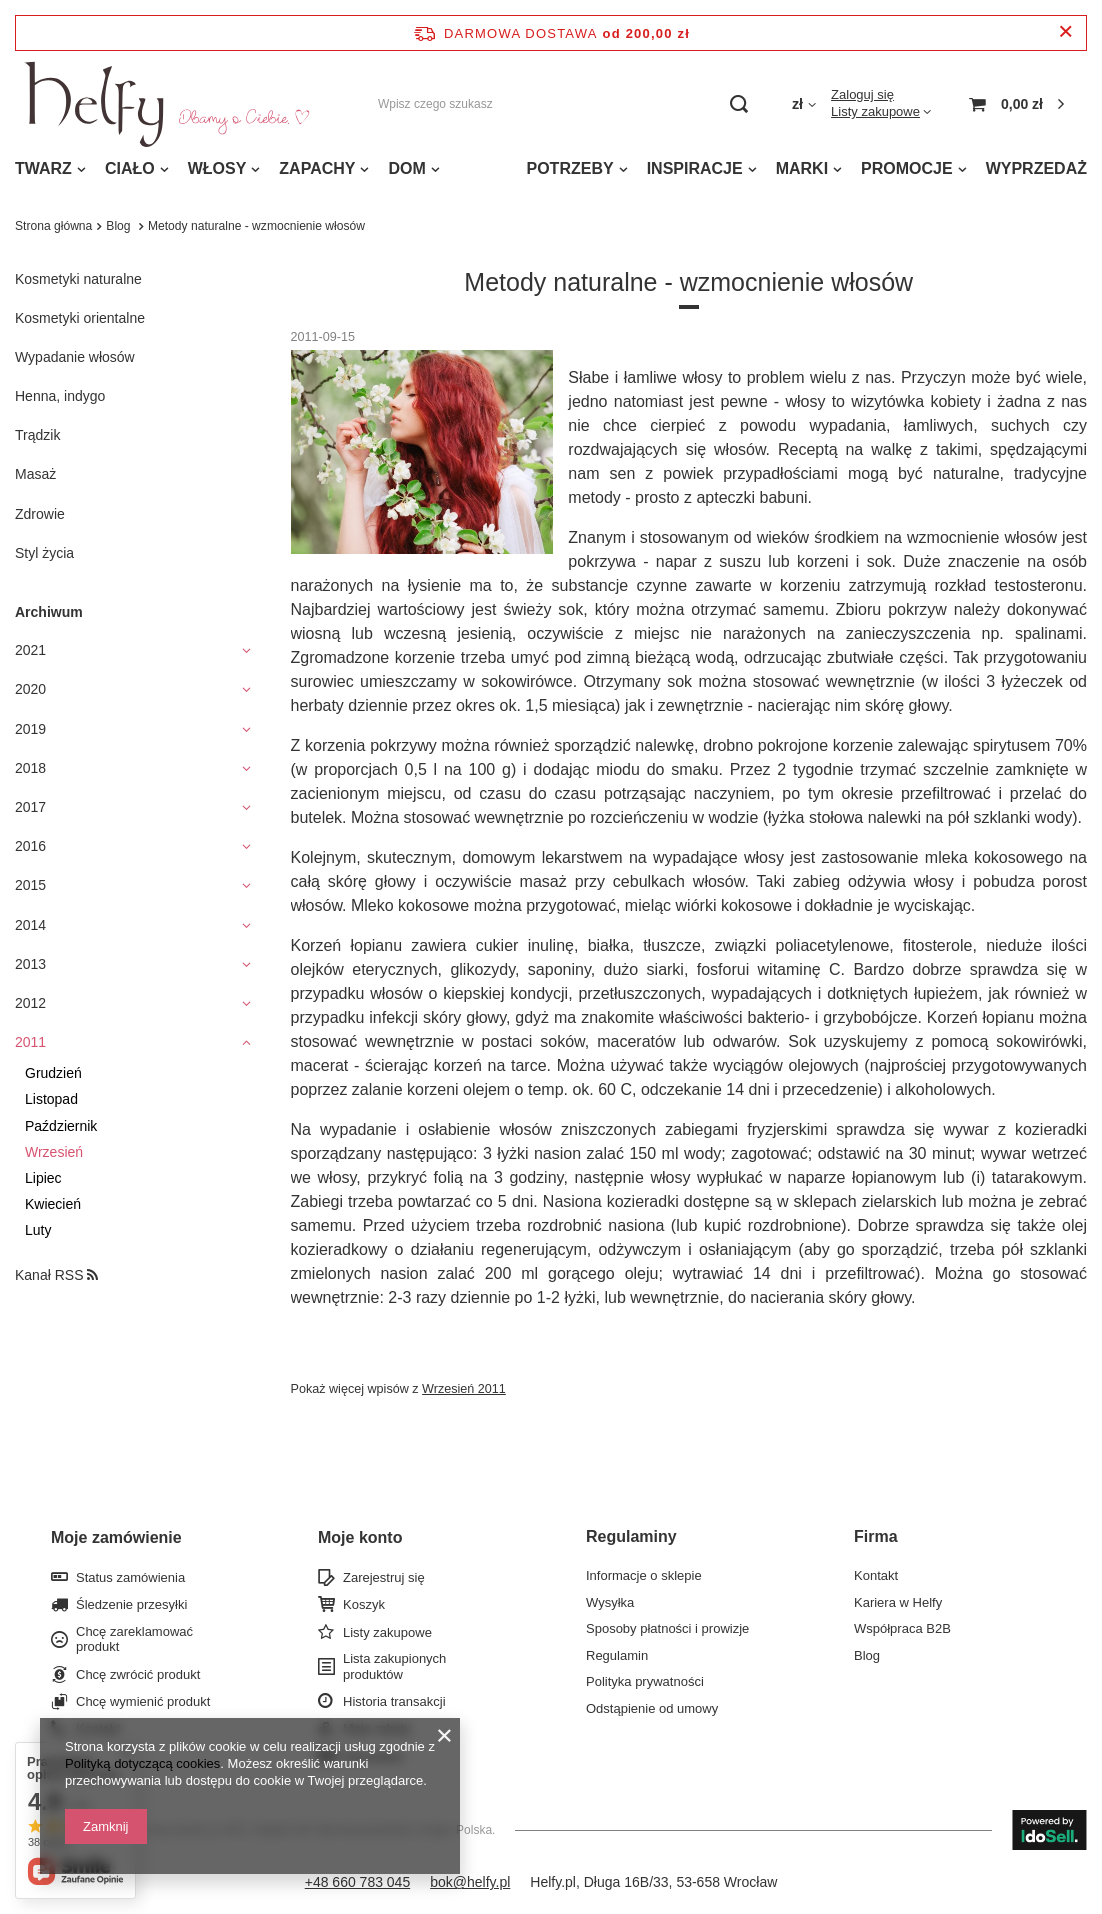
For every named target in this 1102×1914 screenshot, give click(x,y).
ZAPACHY (317, 168)
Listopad (51, 1099)
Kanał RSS (56, 1275)
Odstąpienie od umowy (652, 1708)
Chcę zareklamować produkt (134, 1639)
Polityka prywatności (645, 1681)
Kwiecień (53, 1204)
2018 (30, 768)
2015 (30, 885)
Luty (38, 1230)
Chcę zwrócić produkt (138, 1674)
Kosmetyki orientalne (80, 318)
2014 (30, 925)
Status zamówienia (130, 1577)
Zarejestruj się (384, 1577)
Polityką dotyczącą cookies (142, 1763)
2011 (30, 1042)
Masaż (35, 474)
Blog (120, 226)
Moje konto (360, 1537)
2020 (30, 689)
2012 (30, 1003)
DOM (406, 168)
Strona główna (53, 226)
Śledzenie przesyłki (131, 1604)
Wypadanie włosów (75, 357)
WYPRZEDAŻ (1036, 168)
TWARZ (43, 168)
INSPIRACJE (695, 168)
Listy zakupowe (875, 111)
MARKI (802, 168)
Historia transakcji (394, 1701)
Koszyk (364, 1604)
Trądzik (37, 435)
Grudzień (53, 1073)
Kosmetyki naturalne (78, 279)
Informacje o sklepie (644, 1575)
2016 (30, 846)
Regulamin (617, 1655)
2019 (30, 729)
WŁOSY (217, 168)
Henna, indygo (60, 396)
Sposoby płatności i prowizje (667, 1628)
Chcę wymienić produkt (143, 1701)
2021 (30, 650)
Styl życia (44, 553)
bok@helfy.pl (470, 1882)
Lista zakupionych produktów (394, 1666)
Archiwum (49, 612)
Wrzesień (54, 1152)
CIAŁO (130, 168)
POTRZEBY (570, 168)
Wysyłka (610, 1602)
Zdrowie (40, 514)
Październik (61, 1126)
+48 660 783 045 (358, 1882)
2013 (30, 964)
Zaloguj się (862, 94)
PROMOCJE (907, 168)
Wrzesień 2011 (464, 1389)
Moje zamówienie (116, 1537)
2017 (30, 807)
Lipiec (43, 1178)
